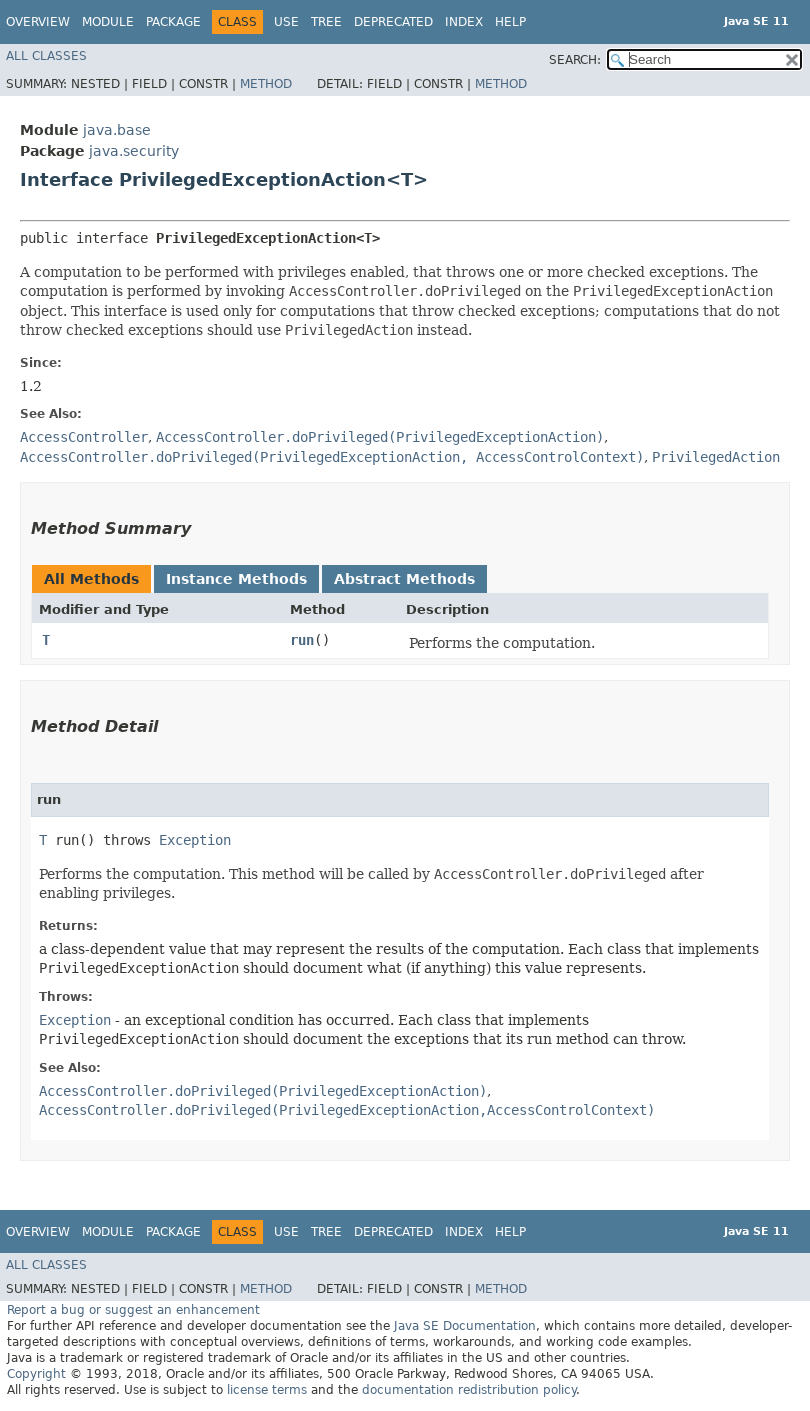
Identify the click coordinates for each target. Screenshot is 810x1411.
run (302, 640)
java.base (117, 130)
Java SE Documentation (465, 1326)
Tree (326, 22)
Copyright (36, 1374)
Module (108, 22)
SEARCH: (575, 60)
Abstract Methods (404, 579)
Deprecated (393, 22)
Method (266, 84)
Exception (195, 840)
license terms (267, 1390)
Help (510, 22)
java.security (134, 151)
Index (464, 22)
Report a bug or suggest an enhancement (133, 1310)
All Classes (46, 56)
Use (286, 22)
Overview (38, 22)
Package (173, 22)
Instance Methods (236, 579)
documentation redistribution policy (469, 1390)
